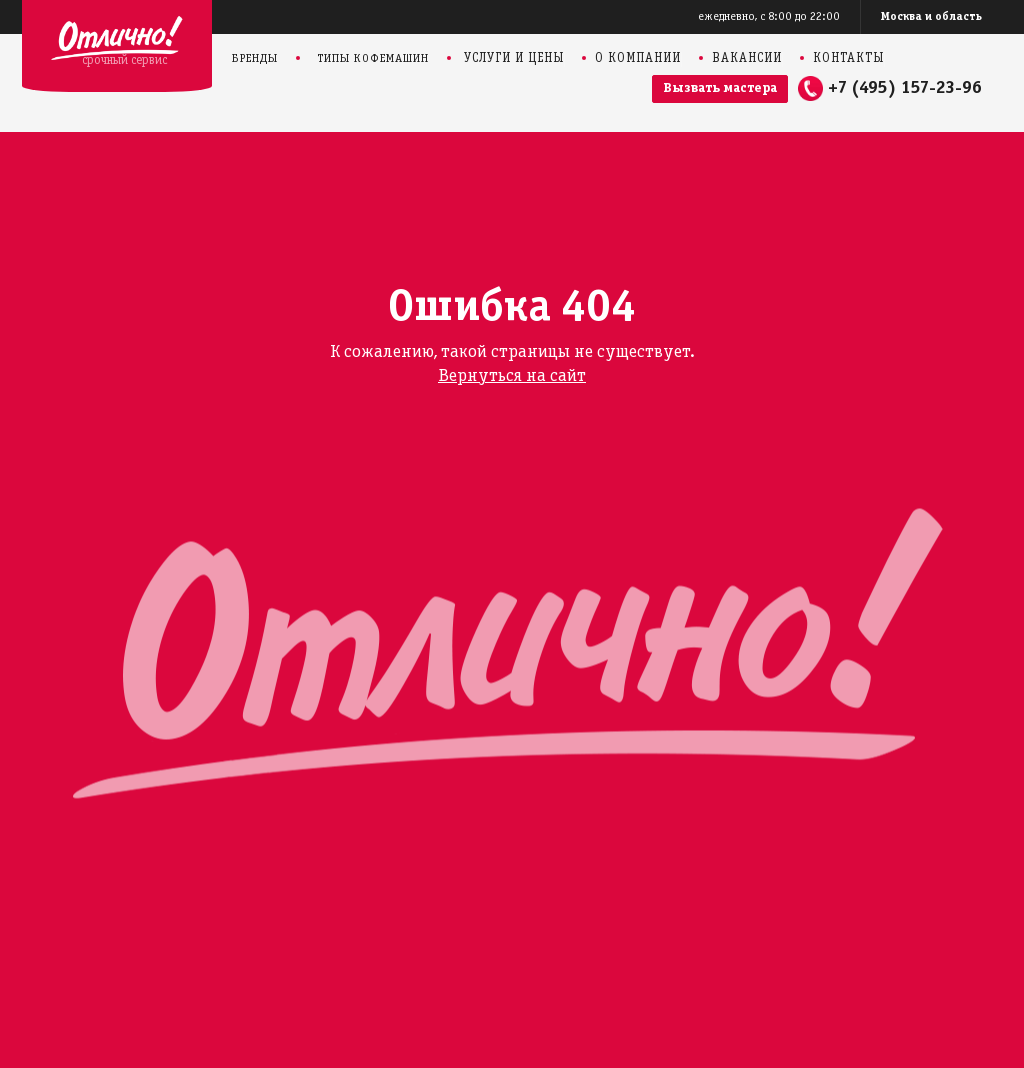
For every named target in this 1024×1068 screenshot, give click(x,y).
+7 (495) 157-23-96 (905, 88)
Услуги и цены (514, 59)
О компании (638, 59)
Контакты (848, 59)
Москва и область (931, 16)
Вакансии (747, 59)
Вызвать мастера (720, 88)
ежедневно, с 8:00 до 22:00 (769, 16)
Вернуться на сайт (512, 376)
